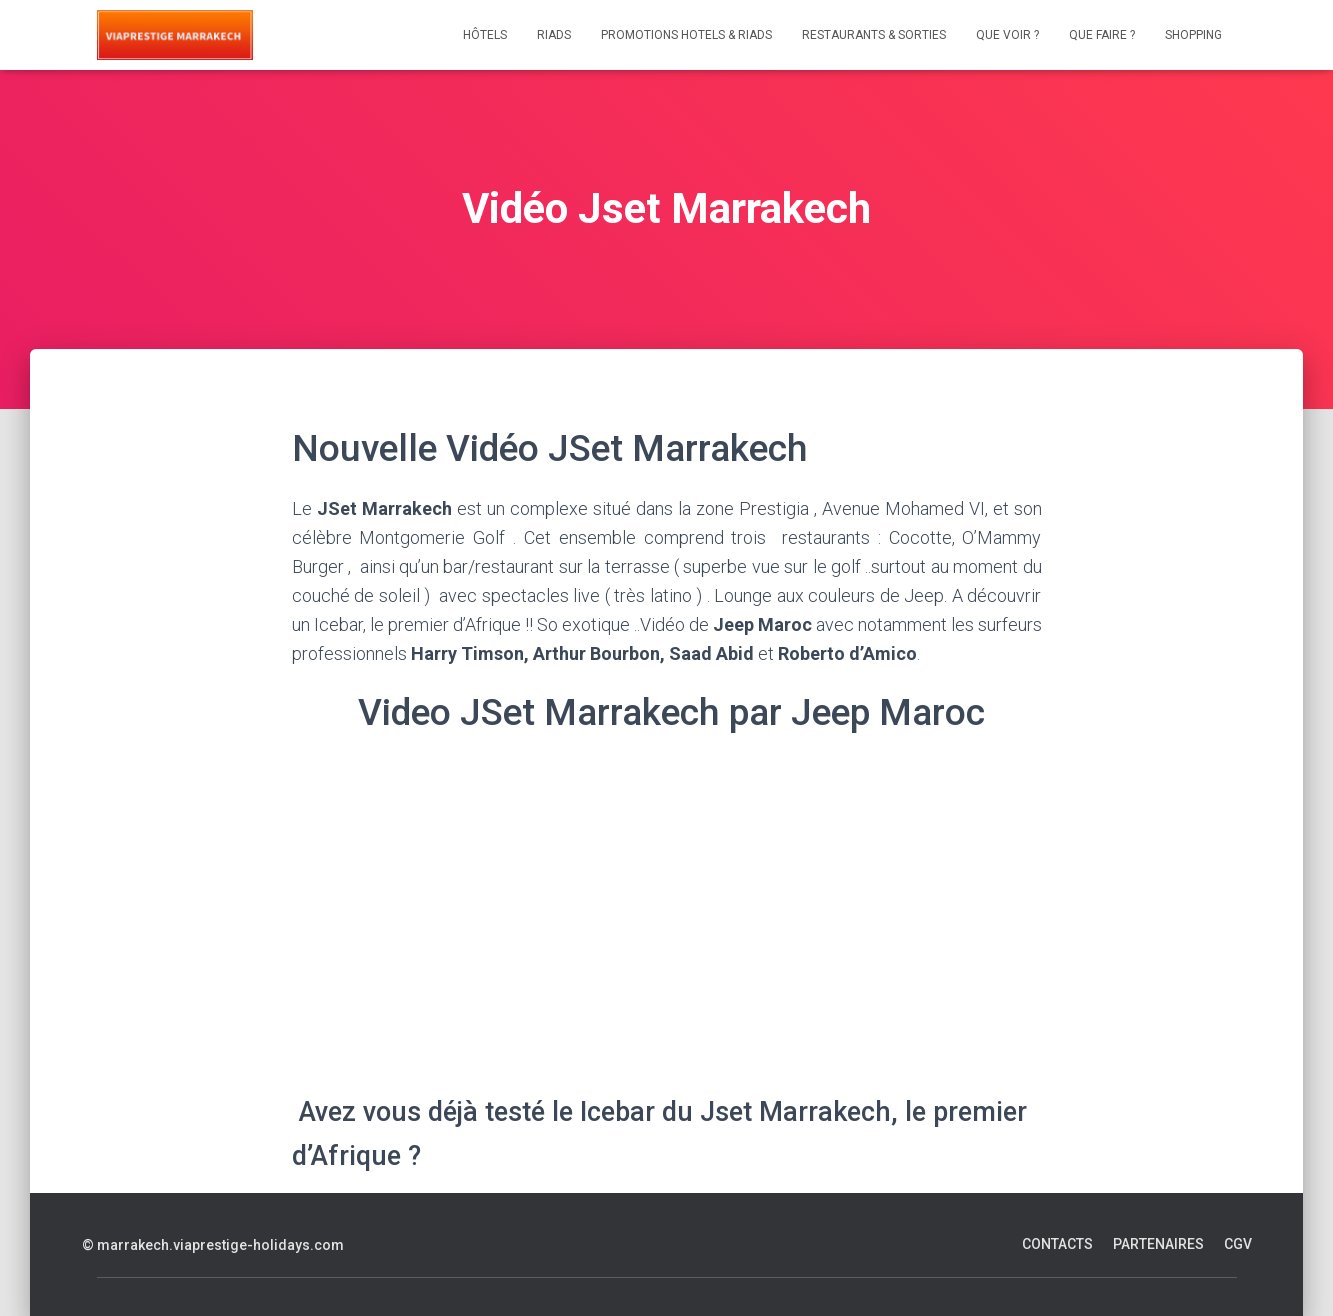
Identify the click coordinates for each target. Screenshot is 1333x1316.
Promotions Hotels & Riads (686, 35)
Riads (554, 35)
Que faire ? (1102, 35)
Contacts (1057, 1244)
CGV (1238, 1244)
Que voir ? (1007, 35)
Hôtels (485, 35)
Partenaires (1158, 1244)
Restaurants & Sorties (874, 35)
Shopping (1193, 35)
